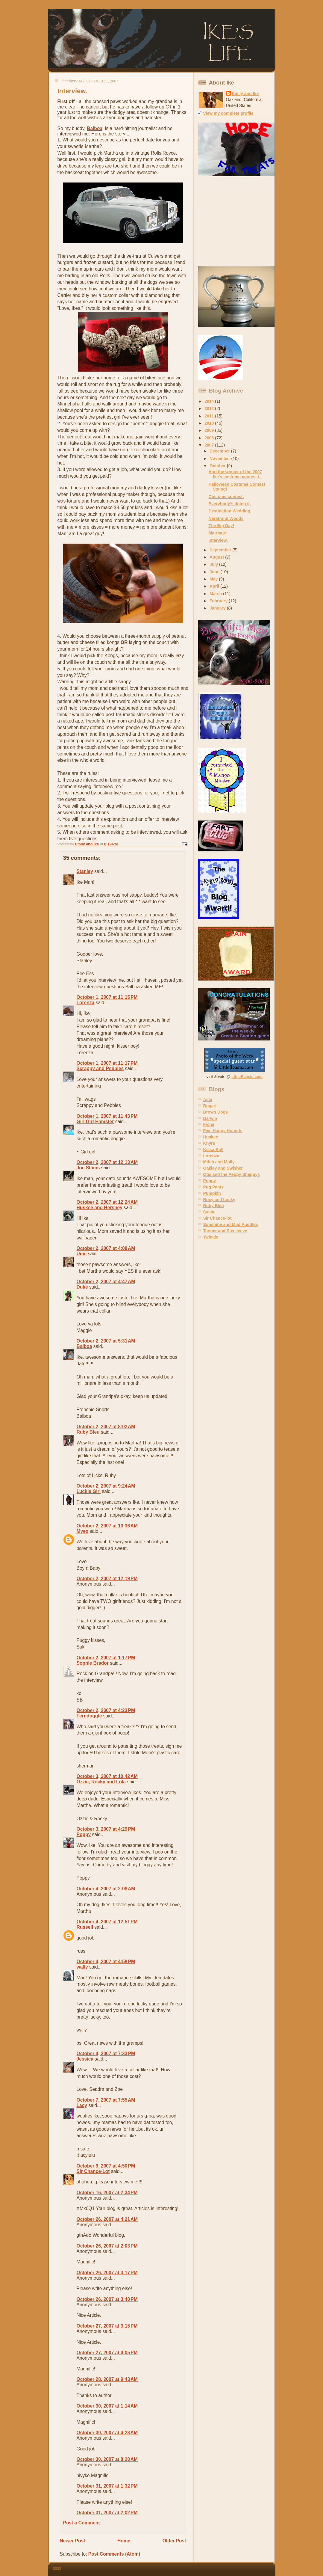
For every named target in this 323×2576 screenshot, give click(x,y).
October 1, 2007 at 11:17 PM (107, 1063)
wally (82, 1966)
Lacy (82, 2105)
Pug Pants (213, 1187)
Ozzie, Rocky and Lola (101, 1781)
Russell (85, 1927)
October (218, 465)
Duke (82, 1286)
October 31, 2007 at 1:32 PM (107, 2485)
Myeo (83, 1531)
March (216, 593)
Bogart (210, 1105)
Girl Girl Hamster (95, 1121)
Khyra (209, 1143)
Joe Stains (88, 1167)
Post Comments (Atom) (114, 2554)
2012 (209, 408)
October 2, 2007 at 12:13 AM (107, 1162)
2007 (209, 445)
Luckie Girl (89, 1491)
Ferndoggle (89, 1715)
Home (123, 2540)
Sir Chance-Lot (93, 2171)
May (214, 579)
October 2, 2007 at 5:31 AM (106, 1340)
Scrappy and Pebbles (100, 1068)
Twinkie (210, 1237)
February (219, 600)
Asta (207, 1099)
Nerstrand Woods (226, 518)
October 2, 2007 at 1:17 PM (106, 1657)
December (220, 451)
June (215, 571)
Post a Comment (81, 2522)
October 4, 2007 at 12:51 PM (107, 1921)
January (218, 608)
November (220, 458)
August (217, 557)
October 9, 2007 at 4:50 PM (106, 2165)
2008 (209, 437)
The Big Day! (221, 525)
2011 (209, 416)
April (215, 586)
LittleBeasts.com (247, 1076)
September (221, 550)
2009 (209, 430)
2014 (209, 401)
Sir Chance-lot (217, 1218)
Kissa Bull (213, 1149)
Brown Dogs (215, 1112)
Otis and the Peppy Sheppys (231, 1174)
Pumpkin (212, 1193)
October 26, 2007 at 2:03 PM (107, 2245)
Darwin (210, 1118)
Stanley (85, 871)
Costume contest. (226, 496)
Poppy (84, 1834)
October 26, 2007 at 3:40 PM (107, 2299)
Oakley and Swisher (223, 1168)
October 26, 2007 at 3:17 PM (107, 2272)
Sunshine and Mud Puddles (230, 1224)
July (214, 564)
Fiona (208, 1124)
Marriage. (218, 532)
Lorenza (86, 1002)
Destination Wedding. (230, 511)
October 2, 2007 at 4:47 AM (106, 1281)
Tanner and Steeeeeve (225, 1230)
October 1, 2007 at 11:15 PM (107, 997)
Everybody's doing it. (230, 503)
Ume (82, 1253)
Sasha (209, 1211)
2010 (209, 423)
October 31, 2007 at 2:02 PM (107, 2512)
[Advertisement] (235, 221)
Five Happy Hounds (222, 1130)
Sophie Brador (93, 1663)
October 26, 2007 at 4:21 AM (107, 2219)
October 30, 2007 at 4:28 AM (107, 2432)
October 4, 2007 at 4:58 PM (106, 1961)
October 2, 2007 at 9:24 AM (106, 1485)
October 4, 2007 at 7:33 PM (106, 2053)
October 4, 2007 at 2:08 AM (106, 1888)
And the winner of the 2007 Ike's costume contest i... (236, 474)
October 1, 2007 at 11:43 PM (107, 1116)
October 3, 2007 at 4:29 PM (106, 1829)
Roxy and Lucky (219, 1199)
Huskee (210, 1137)
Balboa (94, 128)
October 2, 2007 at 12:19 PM (107, 1578)
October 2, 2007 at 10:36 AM (107, 1525)
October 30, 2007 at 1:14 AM (107, 2405)
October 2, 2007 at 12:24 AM (107, 1202)
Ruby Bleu (88, 1432)
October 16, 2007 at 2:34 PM (107, 2192)
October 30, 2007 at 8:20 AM (107, 2459)
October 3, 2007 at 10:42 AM (107, 1776)
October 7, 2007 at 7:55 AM (106, 2100)
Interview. (218, 540)
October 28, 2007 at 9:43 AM (107, 2379)
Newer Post (72, 2540)
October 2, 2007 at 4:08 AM (106, 1248)
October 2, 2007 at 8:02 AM (106, 1426)
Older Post (174, 2540)
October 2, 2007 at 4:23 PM (106, 1710)
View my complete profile (228, 113)
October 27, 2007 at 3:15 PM (107, 2325)
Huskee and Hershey (99, 1207)
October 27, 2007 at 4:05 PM (107, 2352)
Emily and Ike (245, 93)
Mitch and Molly (219, 1161)
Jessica (85, 2058)
